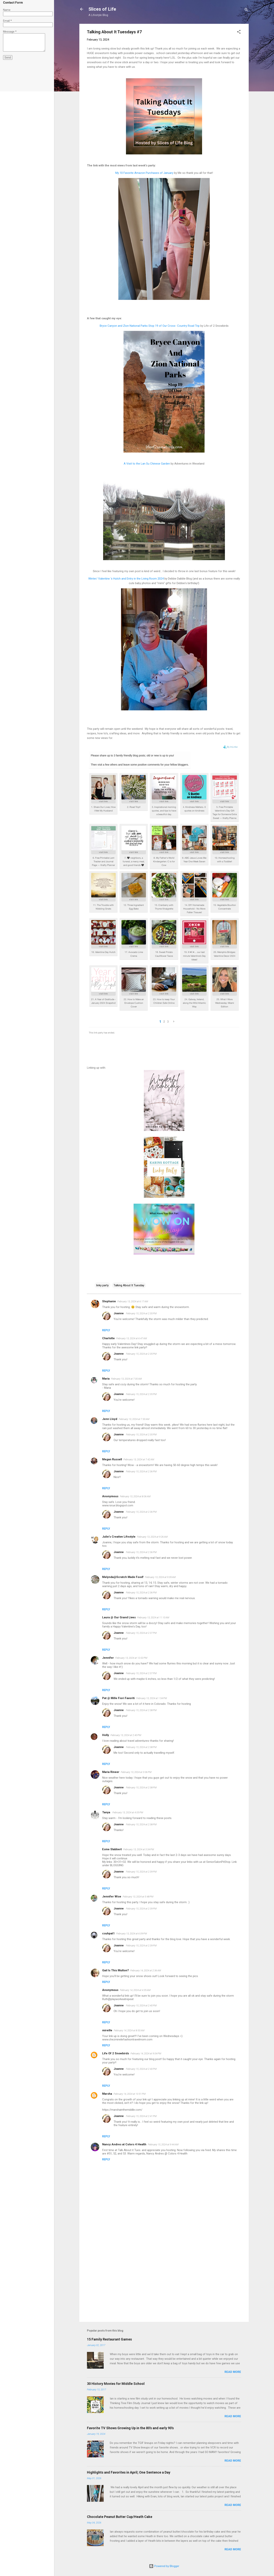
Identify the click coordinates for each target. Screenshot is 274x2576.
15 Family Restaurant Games (109, 2339)
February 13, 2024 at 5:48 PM (138, 1896)
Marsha (107, 2093)
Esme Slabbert (112, 1849)
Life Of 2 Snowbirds (115, 2053)
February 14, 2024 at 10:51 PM (130, 2093)
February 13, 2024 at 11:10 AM (153, 1617)
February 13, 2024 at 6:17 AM (132, 1301)
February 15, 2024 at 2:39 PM (141, 1871)
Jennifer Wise (111, 1896)
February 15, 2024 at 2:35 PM (141, 1313)
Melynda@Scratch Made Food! (122, 1577)
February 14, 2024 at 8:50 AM (129, 2030)
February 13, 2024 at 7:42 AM (138, 1459)
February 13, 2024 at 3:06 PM (136, 1772)
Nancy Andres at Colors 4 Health (124, 2144)
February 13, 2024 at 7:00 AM (126, 1378)
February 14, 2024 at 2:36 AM (145, 1970)
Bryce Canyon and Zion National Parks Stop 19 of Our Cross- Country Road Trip (150, 325)
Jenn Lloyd (109, 1419)
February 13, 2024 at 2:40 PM (126, 1735)
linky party (102, 1285)
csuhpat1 (108, 1933)
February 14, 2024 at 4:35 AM (135, 1990)
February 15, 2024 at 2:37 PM (141, 1632)
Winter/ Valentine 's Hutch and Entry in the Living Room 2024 (126, 578)
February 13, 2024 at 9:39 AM (160, 1577)
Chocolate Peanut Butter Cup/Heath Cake (119, 2517)
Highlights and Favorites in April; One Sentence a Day (128, 2472)
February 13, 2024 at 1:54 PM (151, 1698)
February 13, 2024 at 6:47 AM (131, 1338)
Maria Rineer (110, 1772)
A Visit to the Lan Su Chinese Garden (147, 463)
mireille (107, 2030)
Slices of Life (102, 9)
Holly (105, 1735)
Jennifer (108, 1657)
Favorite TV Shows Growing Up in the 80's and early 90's (130, 2428)
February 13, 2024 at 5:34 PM (138, 1849)
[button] (239, 32)
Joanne (119, 1313)
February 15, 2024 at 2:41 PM (141, 2116)
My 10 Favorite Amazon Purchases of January (144, 173)
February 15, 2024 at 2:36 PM (141, 1471)
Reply (106, 1330)
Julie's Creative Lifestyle (118, 1536)
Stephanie (109, 1301)
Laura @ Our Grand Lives (119, 1617)
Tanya (106, 1812)
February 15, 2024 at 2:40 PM (141, 2005)
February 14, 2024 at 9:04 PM (146, 2053)
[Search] (246, 10)
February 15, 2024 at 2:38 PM (141, 1710)
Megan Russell (112, 1459)
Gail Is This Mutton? (115, 1970)
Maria (106, 1378)
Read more (233, 2372)
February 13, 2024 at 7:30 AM (134, 1419)
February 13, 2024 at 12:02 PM (131, 1657)
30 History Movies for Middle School (116, 2384)
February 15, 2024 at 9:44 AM (163, 2144)
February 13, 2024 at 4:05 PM (127, 1812)
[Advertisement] (164, 2286)
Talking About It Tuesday (129, 1285)
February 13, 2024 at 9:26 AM (152, 1536)
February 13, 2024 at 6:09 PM (131, 1933)
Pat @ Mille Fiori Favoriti (118, 1698)
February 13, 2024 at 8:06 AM (135, 1496)
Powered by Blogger (164, 2566)
